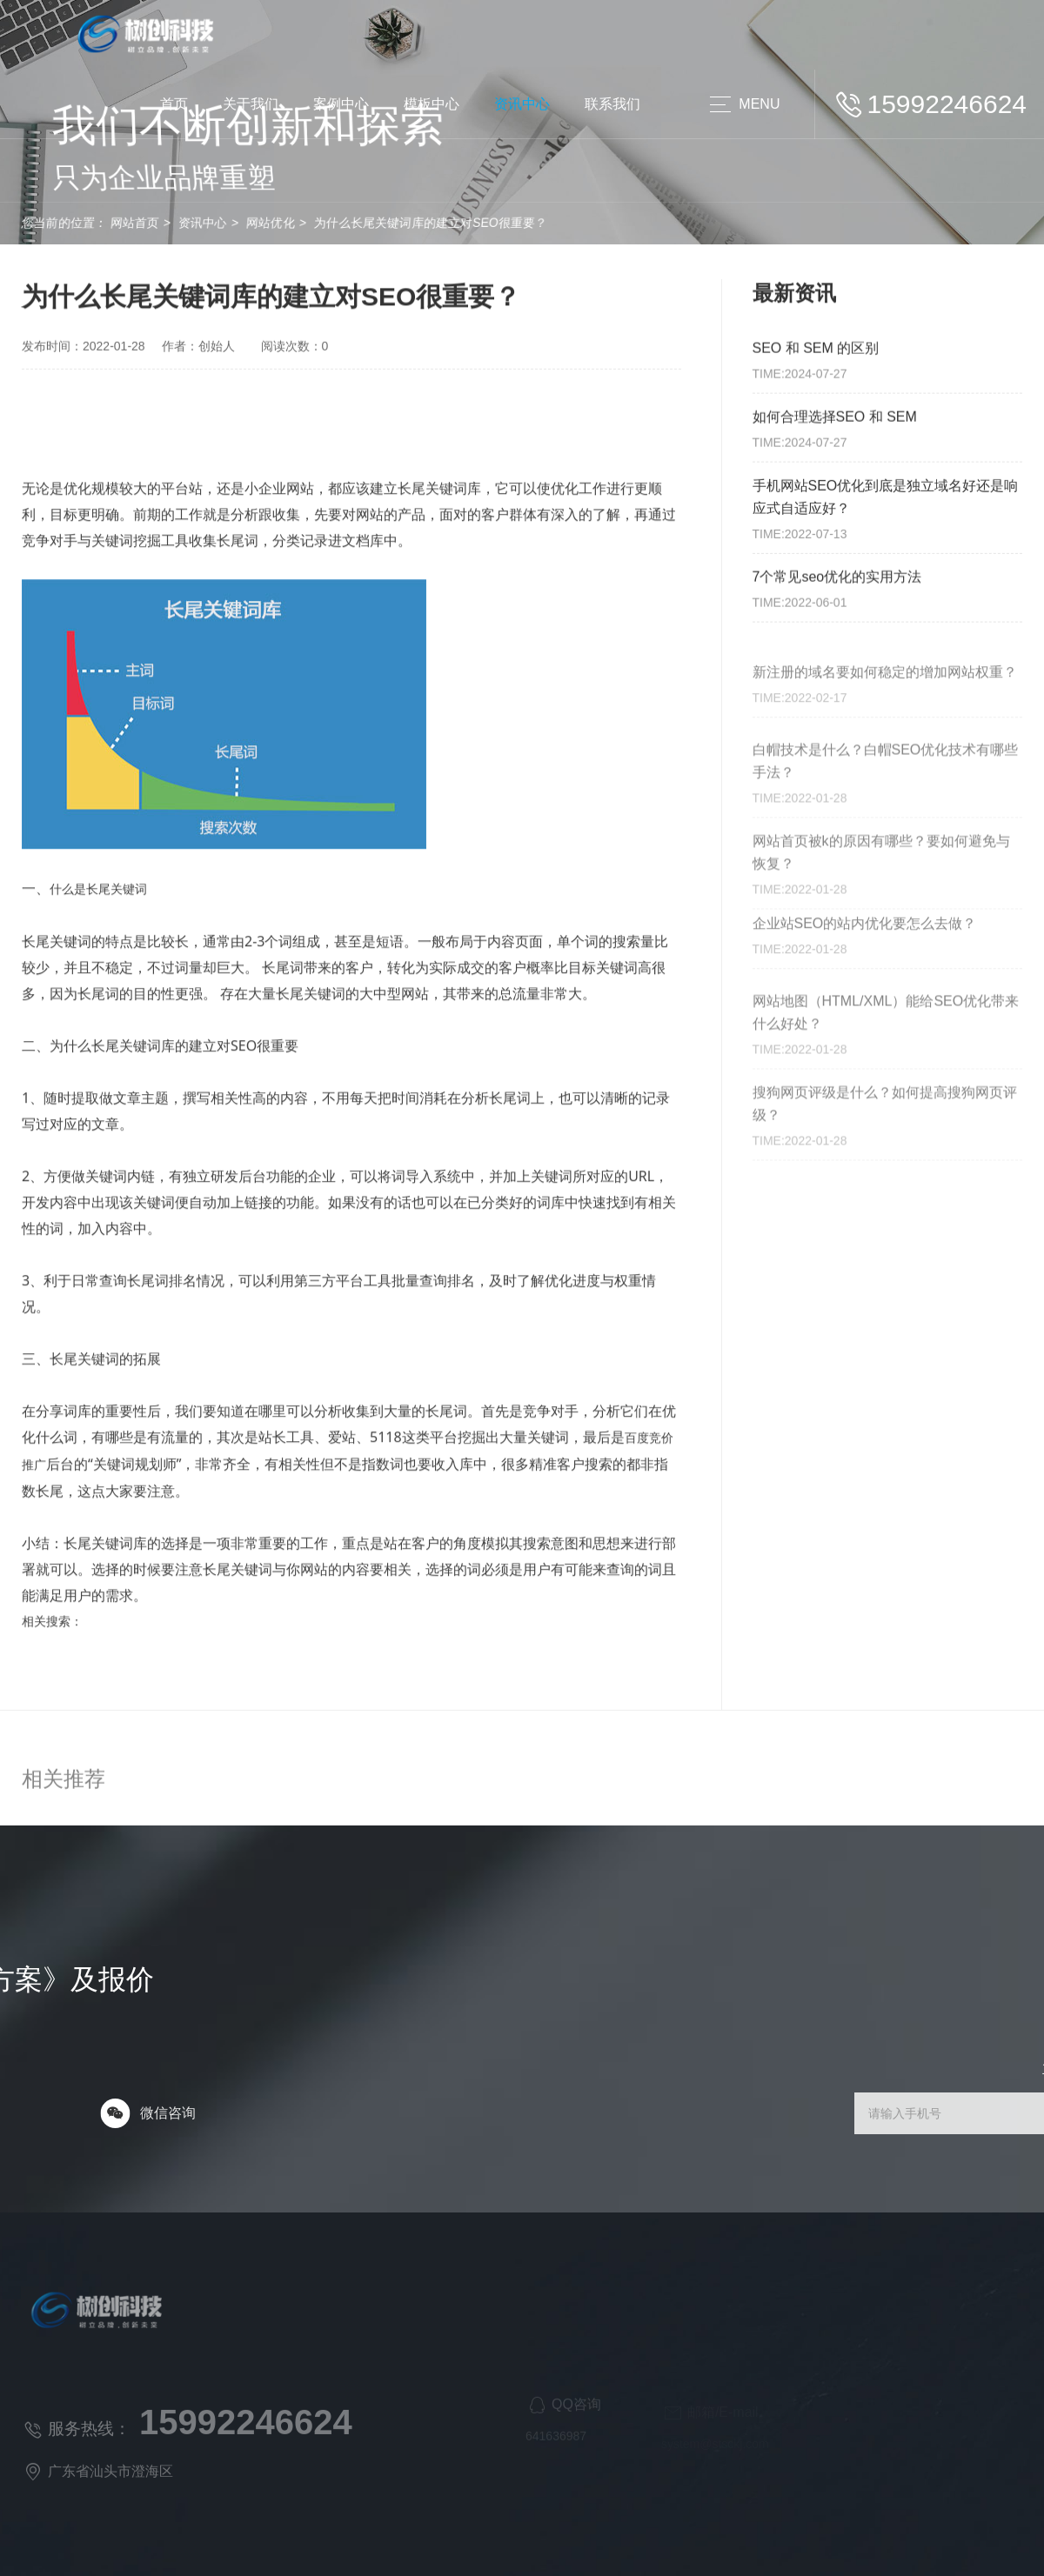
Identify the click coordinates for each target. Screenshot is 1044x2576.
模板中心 (431, 104)
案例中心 (341, 104)
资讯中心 (522, 104)
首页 (174, 104)
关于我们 (250, 104)
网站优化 (195, 223)
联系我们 (612, 104)
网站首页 (59, 223)
